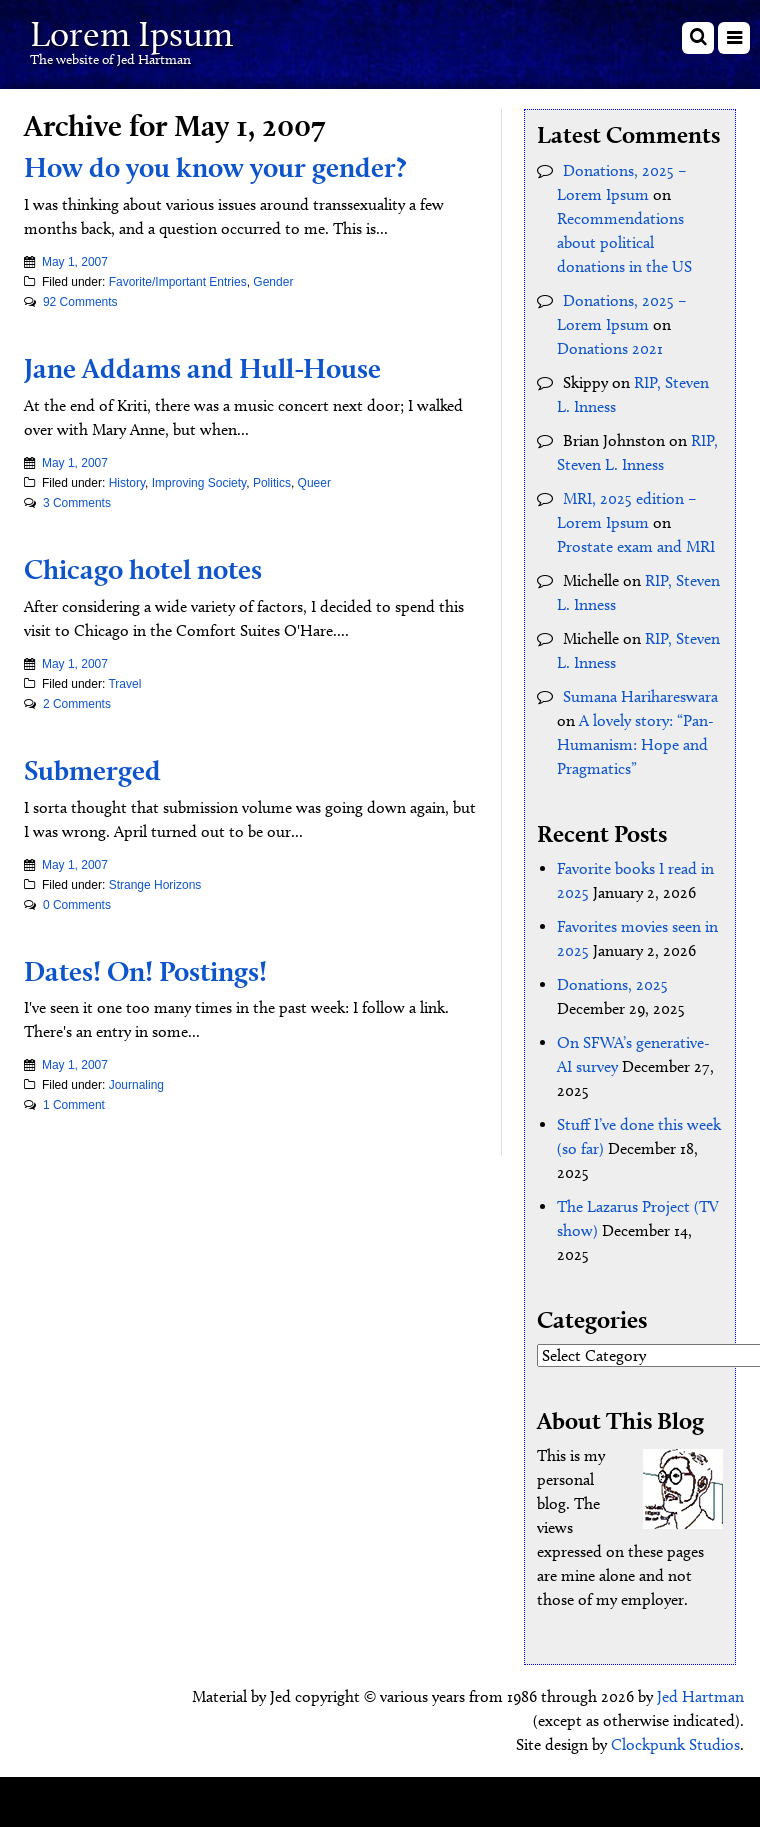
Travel (124, 684)
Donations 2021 (610, 348)
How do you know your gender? (215, 167)
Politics (272, 483)
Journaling (136, 1085)
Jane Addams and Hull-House (202, 368)
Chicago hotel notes (143, 569)
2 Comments (77, 704)
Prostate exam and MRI (636, 546)
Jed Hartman (700, 1696)
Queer (314, 483)
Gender (273, 282)
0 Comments (77, 905)
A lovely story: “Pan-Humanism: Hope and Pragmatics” (635, 744)
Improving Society (199, 483)
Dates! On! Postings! (145, 971)
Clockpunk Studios (675, 1744)
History (127, 483)
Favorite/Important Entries (178, 282)
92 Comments (80, 302)
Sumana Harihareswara (640, 696)
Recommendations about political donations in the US (624, 242)
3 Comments (77, 503)
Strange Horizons (155, 885)
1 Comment (74, 1105)
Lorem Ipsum (131, 33)
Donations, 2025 (612, 984)
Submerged (92, 770)
